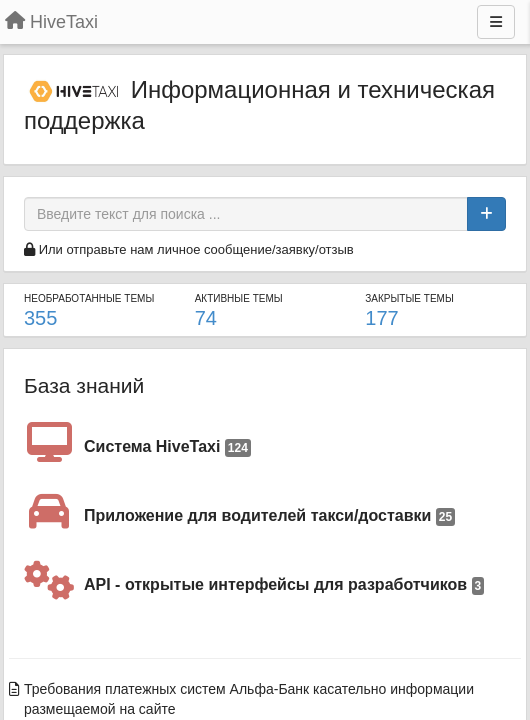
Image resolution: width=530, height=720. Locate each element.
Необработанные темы (89, 298)
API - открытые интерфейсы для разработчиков (284, 585)
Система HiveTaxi (167, 447)
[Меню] (496, 22)
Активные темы (239, 298)
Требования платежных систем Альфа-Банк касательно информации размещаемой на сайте (249, 699)
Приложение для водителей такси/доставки (269, 516)
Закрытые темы (409, 298)
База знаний (84, 385)
